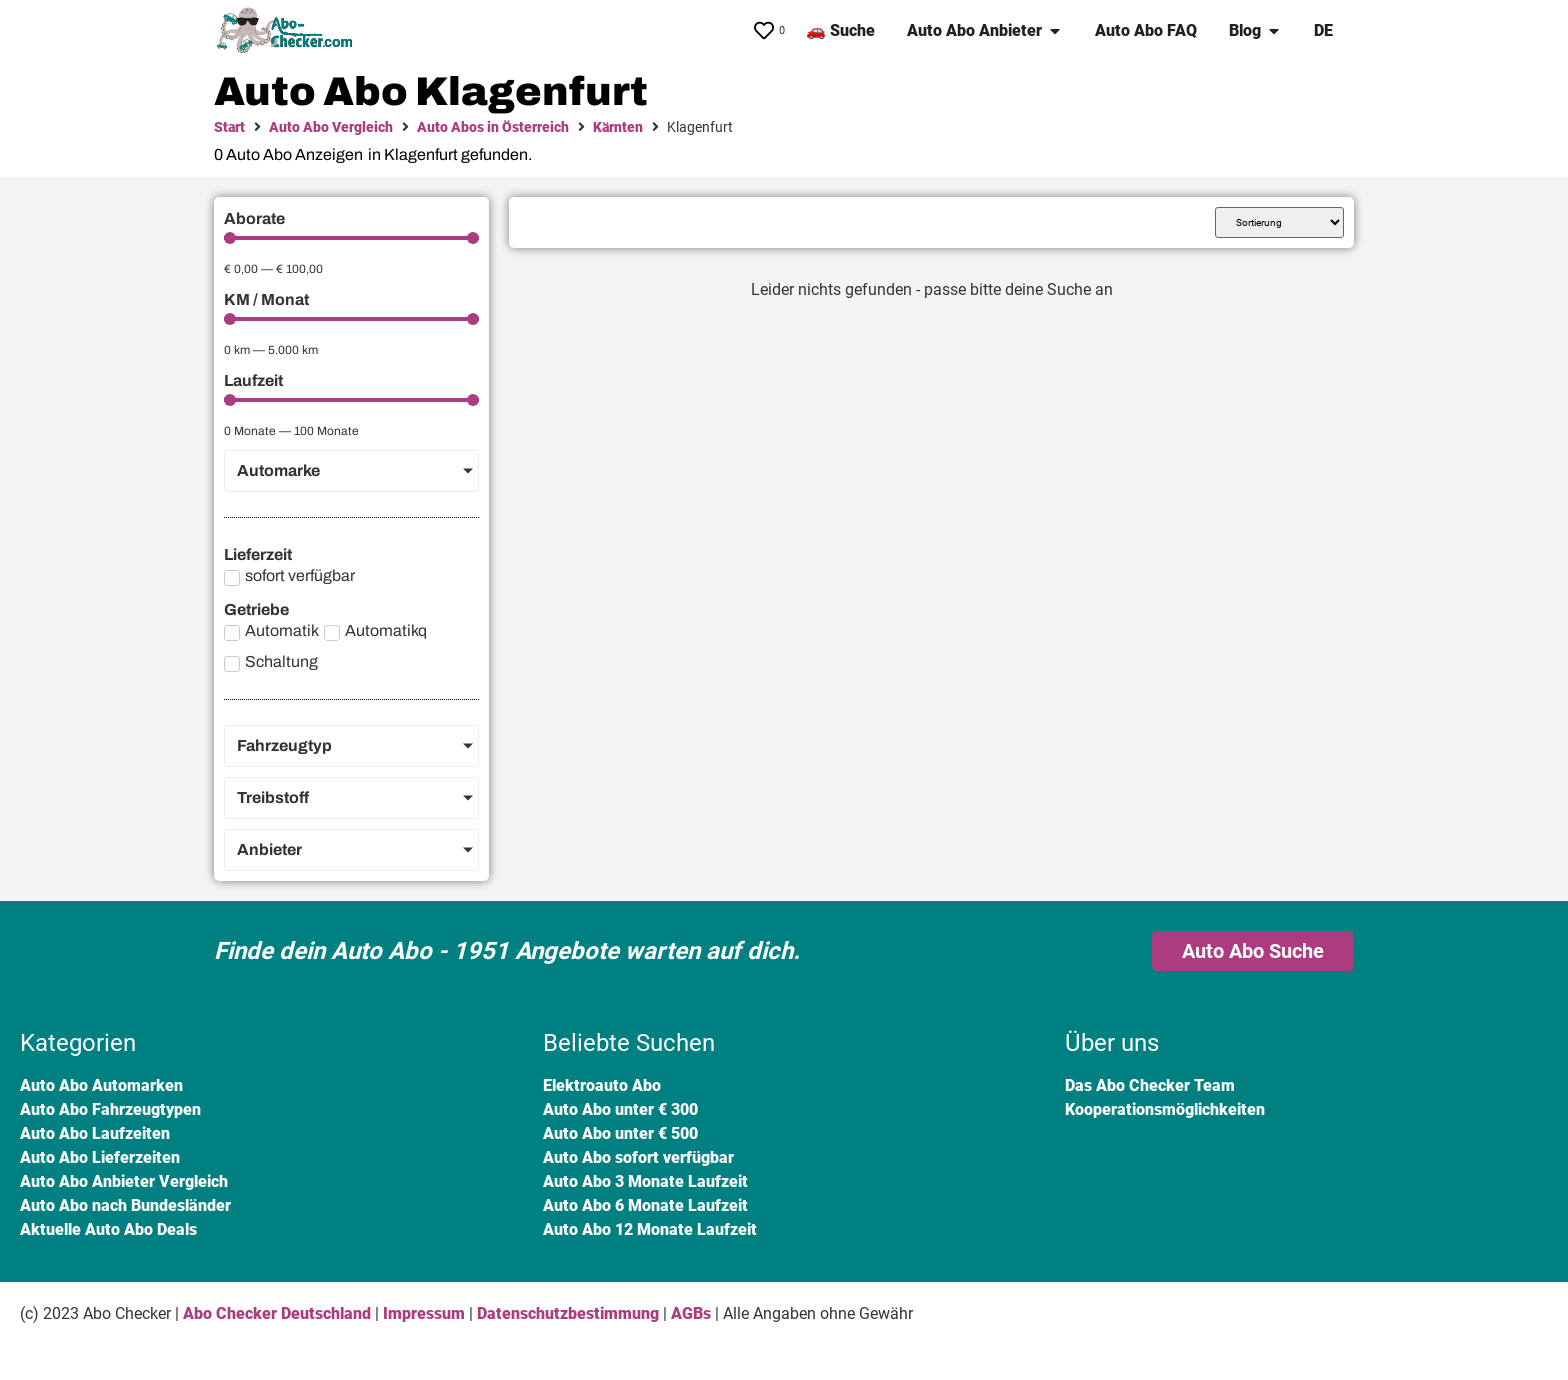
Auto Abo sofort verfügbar (638, 1157)
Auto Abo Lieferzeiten (100, 1157)
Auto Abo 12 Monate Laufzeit (650, 1229)
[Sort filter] (1279, 222)
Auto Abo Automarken (101, 1085)
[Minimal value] (351, 238)
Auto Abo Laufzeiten (95, 1133)
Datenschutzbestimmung (568, 1313)
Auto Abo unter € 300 (620, 1109)
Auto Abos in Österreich (493, 127)
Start (229, 127)
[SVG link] (289, 31)
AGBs (691, 1313)
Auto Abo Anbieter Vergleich (124, 1181)
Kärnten (618, 127)
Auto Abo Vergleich (331, 127)
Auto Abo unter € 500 (620, 1133)
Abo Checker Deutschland (277, 1313)
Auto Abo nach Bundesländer (125, 1205)
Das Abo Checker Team (1150, 1085)
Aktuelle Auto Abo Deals (108, 1229)
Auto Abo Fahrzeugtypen (110, 1109)
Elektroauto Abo (602, 1085)
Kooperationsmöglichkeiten (1165, 1109)
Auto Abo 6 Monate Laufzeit (645, 1205)
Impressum (424, 1313)
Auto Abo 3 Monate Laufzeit (645, 1181)
